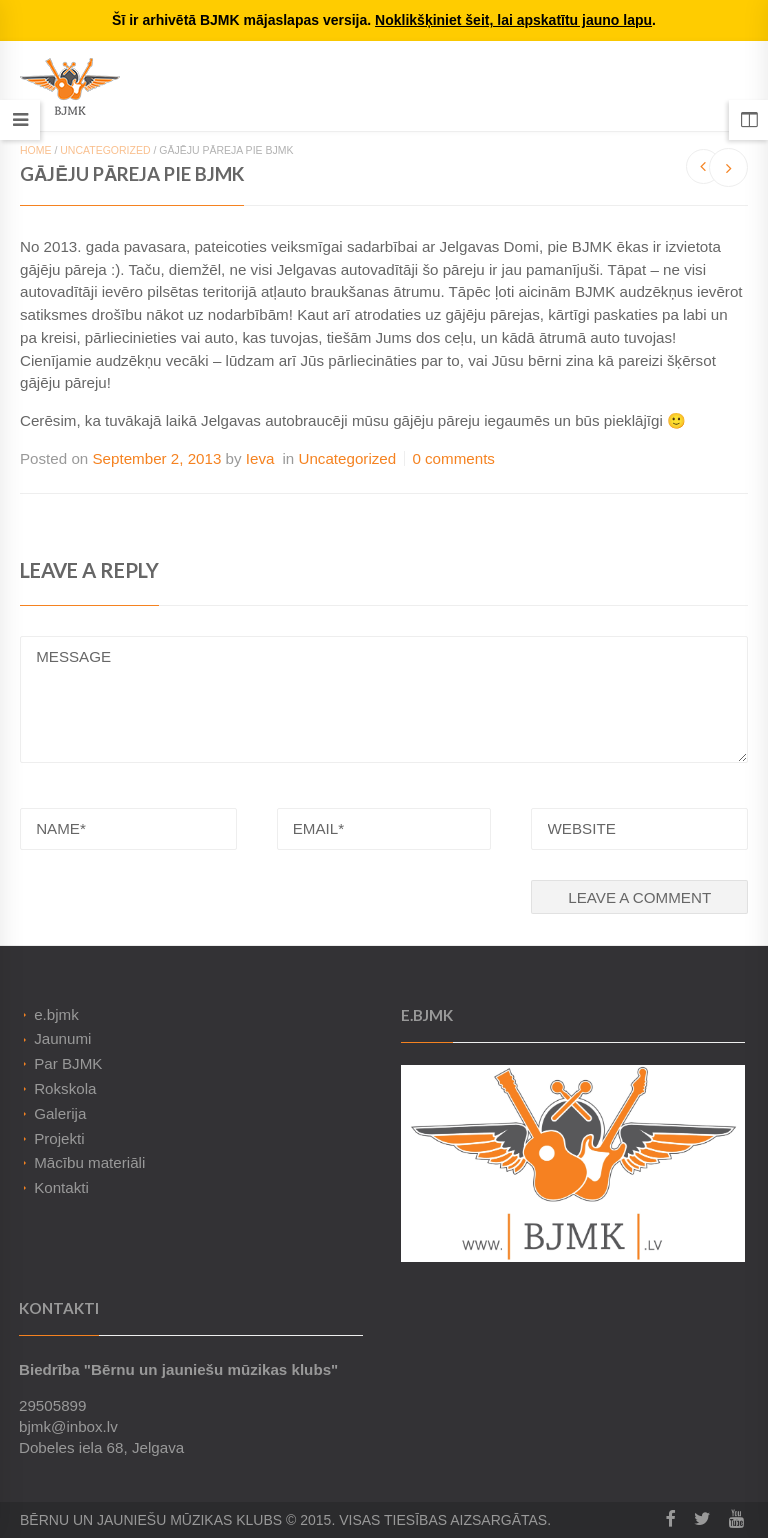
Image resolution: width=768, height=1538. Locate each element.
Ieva (260, 458)
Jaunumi (62, 1038)
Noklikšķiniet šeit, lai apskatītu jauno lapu (513, 20)
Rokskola (65, 1088)
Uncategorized (105, 150)
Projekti (59, 1138)
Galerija (60, 1113)
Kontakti (61, 1187)
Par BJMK (68, 1063)
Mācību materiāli (89, 1162)
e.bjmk (56, 1014)
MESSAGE (384, 699)
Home (36, 150)
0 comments (453, 458)
